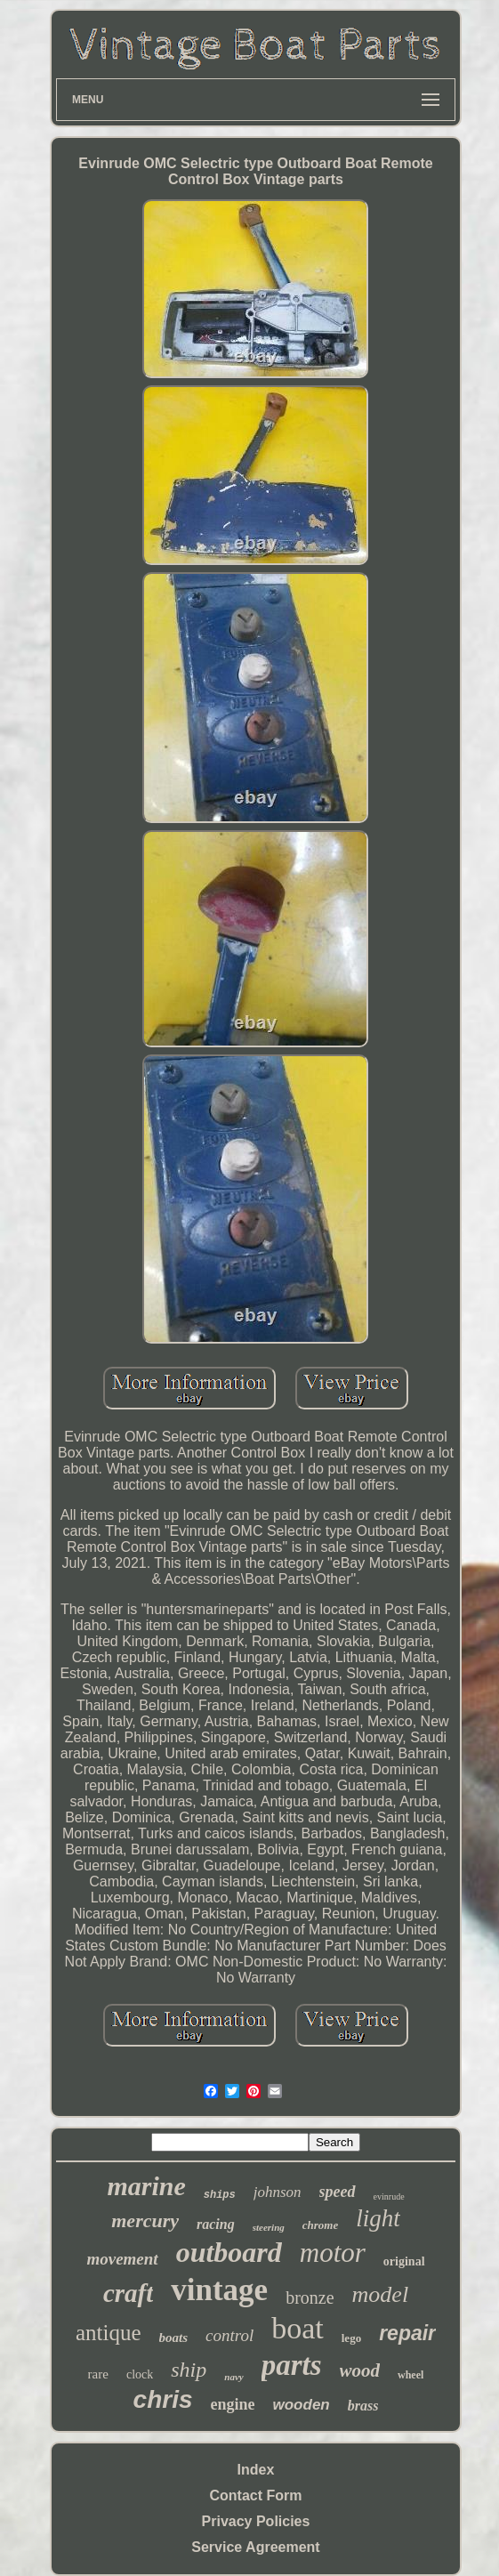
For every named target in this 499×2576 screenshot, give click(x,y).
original (404, 2261)
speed (337, 2192)
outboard (229, 2252)
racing (216, 2224)
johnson (278, 2192)
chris (163, 2399)
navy (233, 2376)
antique (108, 2333)
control (229, 2335)
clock (139, 2374)
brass (363, 2405)
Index (256, 2469)
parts (292, 2365)
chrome (320, 2225)
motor (333, 2252)
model (380, 2294)
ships (220, 2195)
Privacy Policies (256, 2521)
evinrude (389, 2196)
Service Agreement (255, 2547)
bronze (310, 2297)
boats (174, 2337)
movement (121, 2258)
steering (269, 2227)
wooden (301, 2404)
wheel (410, 2375)
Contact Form (255, 2495)
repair (407, 2333)
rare (98, 2374)
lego (351, 2338)
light (378, 2218)
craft (128, 2293)
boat (297, 2328)
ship (188, 2369)
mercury (145, 2220)
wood (360, 2370)
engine (233, 2404)
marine (146, 2186)
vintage (219, 2290)
